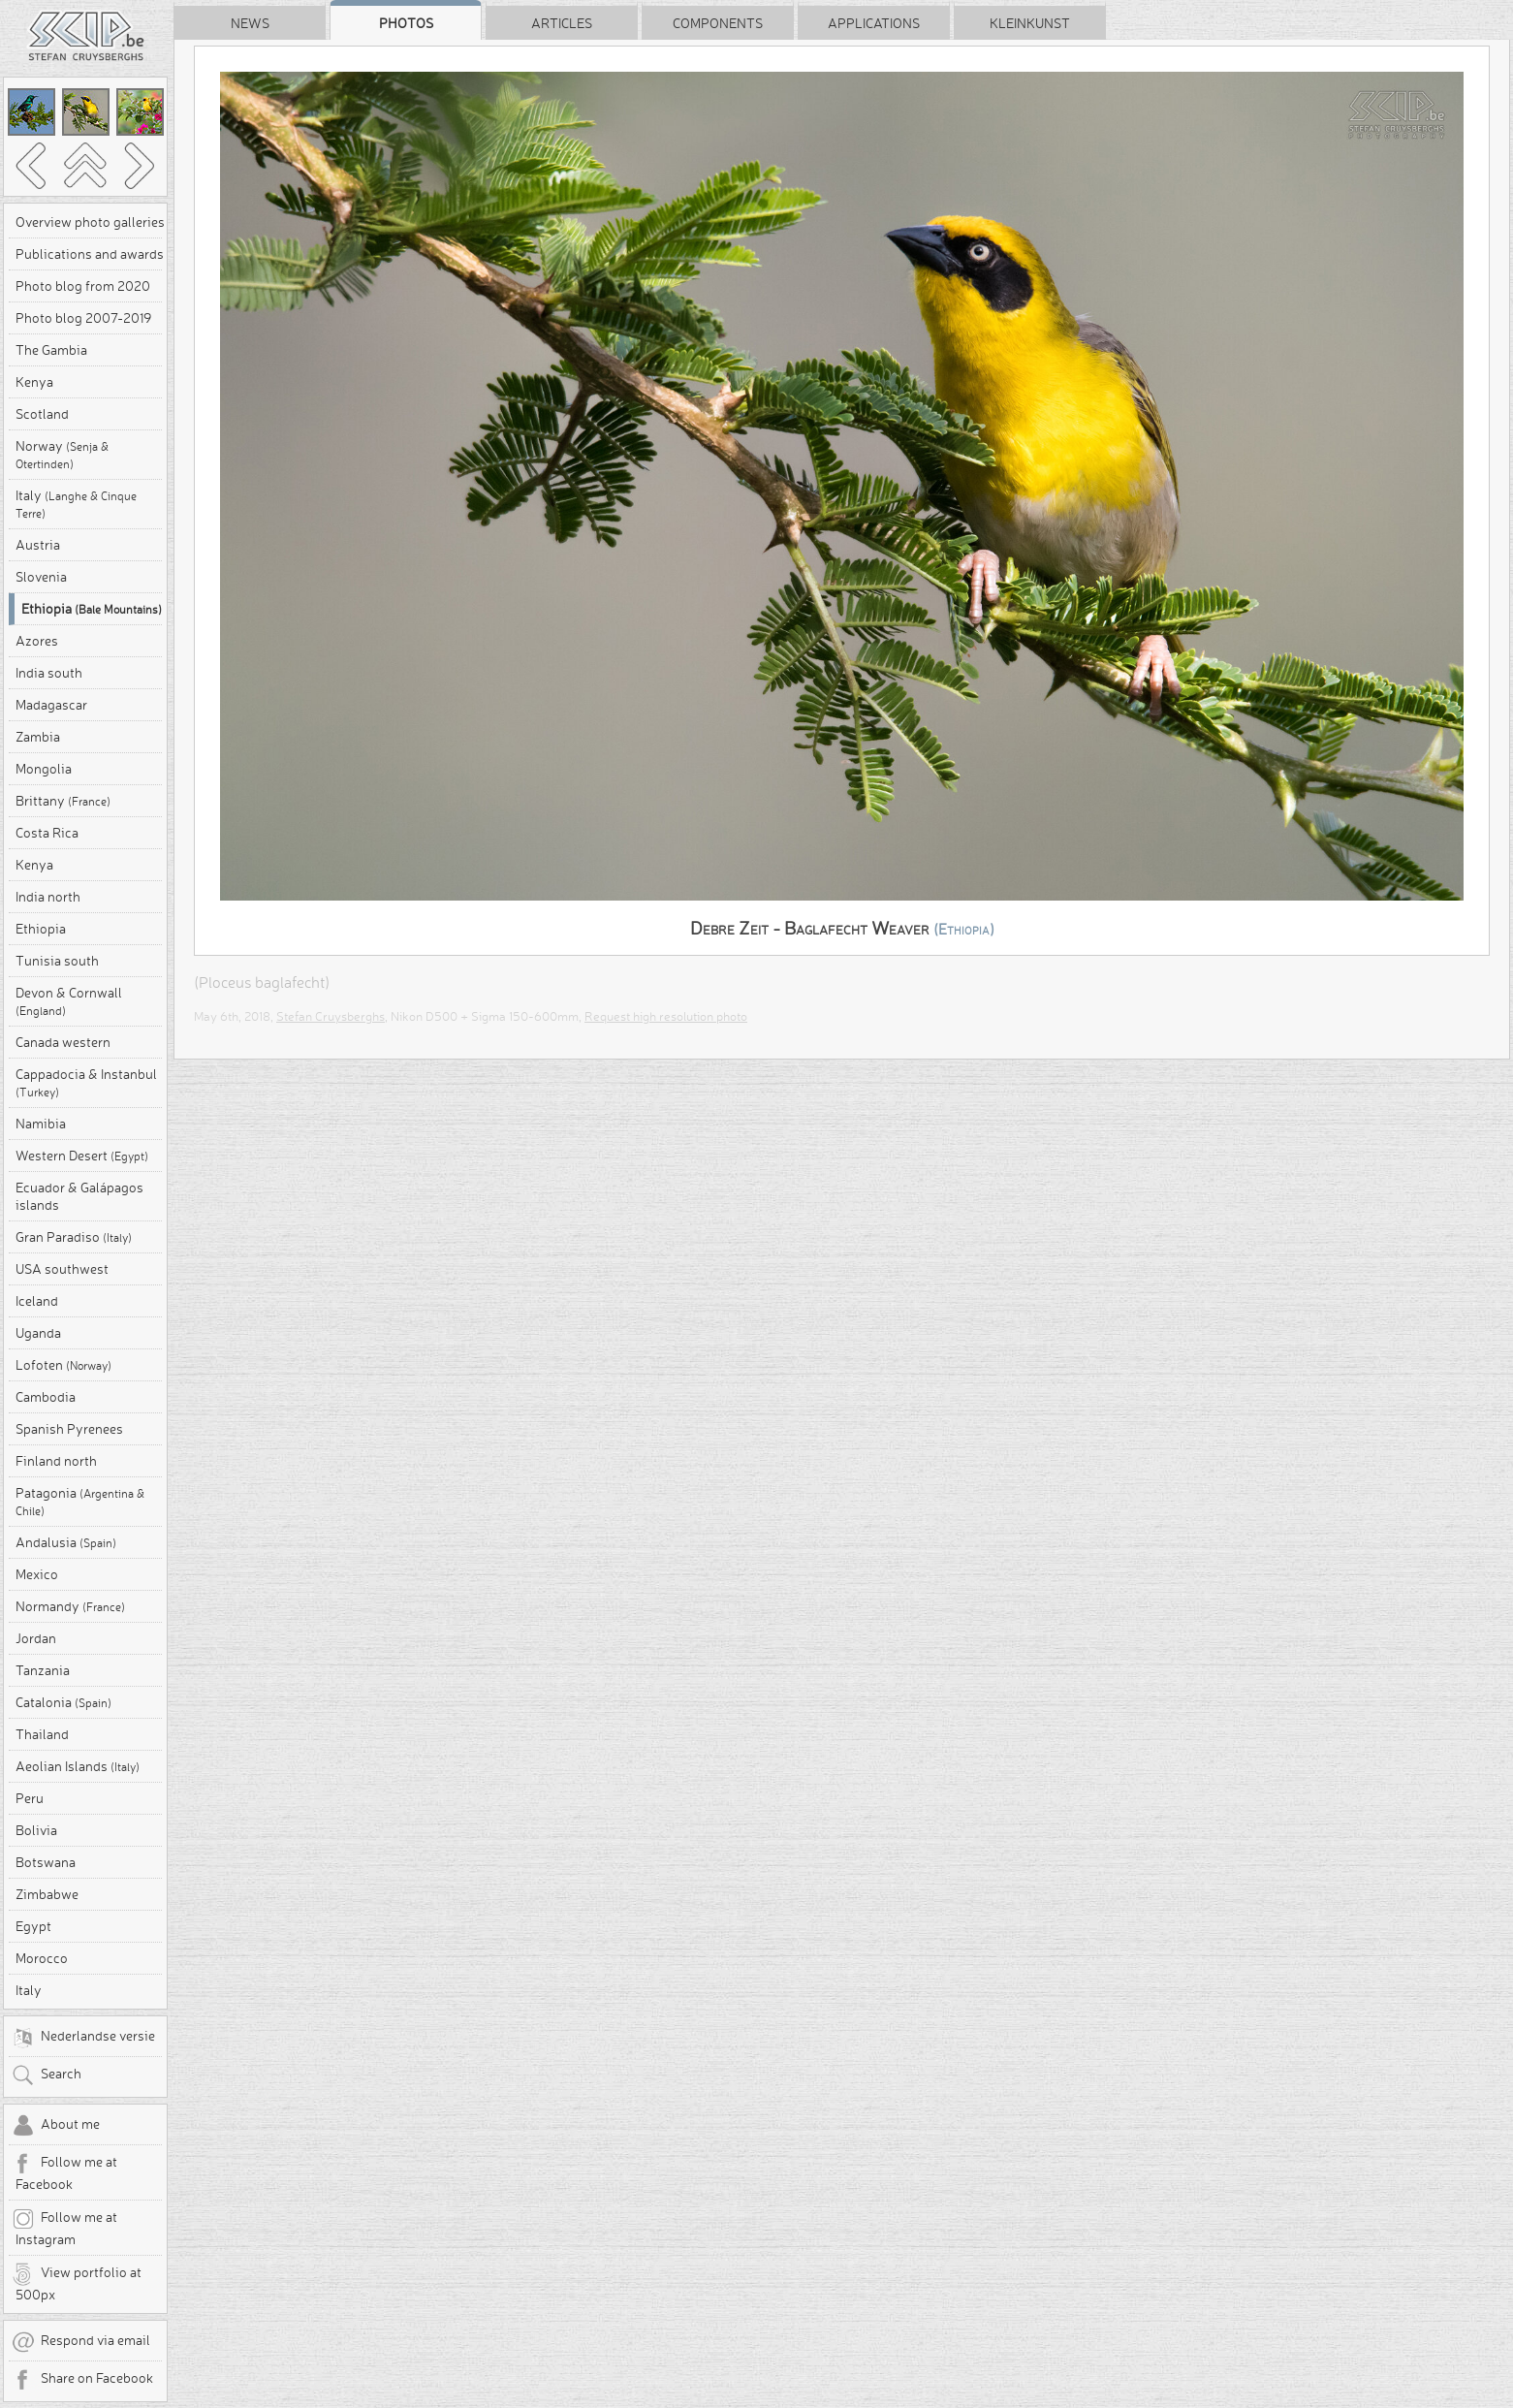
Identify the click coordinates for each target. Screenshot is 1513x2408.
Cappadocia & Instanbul (86, 1082)
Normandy (70, 1606)
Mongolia (44, 768)
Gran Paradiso (74, 1237)
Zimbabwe (47, 1894)
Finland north (56, 1461)
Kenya (34, 382)
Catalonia (63, 1702)
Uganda (38, 1333)
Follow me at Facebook (64, 2172)
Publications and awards (90, 254)
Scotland (42, 414)
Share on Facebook (82, 2380)
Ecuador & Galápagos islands (79, 1196)
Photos (406, 23)
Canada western (63, 1042)
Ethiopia (91, 609)
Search (46, 2075)
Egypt (33, 1926)
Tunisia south (57, 960)
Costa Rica (47, 832)
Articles (561, 23)
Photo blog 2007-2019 (83, 318)
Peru (30, 1798)
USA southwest (62, 1269)
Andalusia (66, 1542)
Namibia (41, 1123)
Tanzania (43, 1670)
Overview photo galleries (90, 222)
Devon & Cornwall (69, 1001)
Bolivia (36, 1830)
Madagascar (51, 704)
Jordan (36, 1638)
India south (49, 672)
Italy (76, 504)
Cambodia (46, 1397)
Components (718, 23)
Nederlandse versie (83, 2037)
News (250, 23)
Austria (38, 545)
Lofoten (63, 1365)
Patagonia (80, 1501)
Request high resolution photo (665, 1016)
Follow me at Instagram (64, 2227)
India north (48, 896)
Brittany (63, 800)
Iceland (37, 1301)
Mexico (37, 1574)
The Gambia (51, 350)
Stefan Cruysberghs (330, 1016)
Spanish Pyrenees (69, 1429)
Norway (62, 454)
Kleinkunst (1030, 23)
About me (56, 2126)
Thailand (42, 1734)
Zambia (38, 736)
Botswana (46, 1862)
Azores (37, 641)
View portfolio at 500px (77, 2283)
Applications (874, 23)
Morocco (42, 1958)
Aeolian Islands (78, 1766)
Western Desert (82, 1155)
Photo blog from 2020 (83, 286)
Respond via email (81, 2342)
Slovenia (41, 577)
